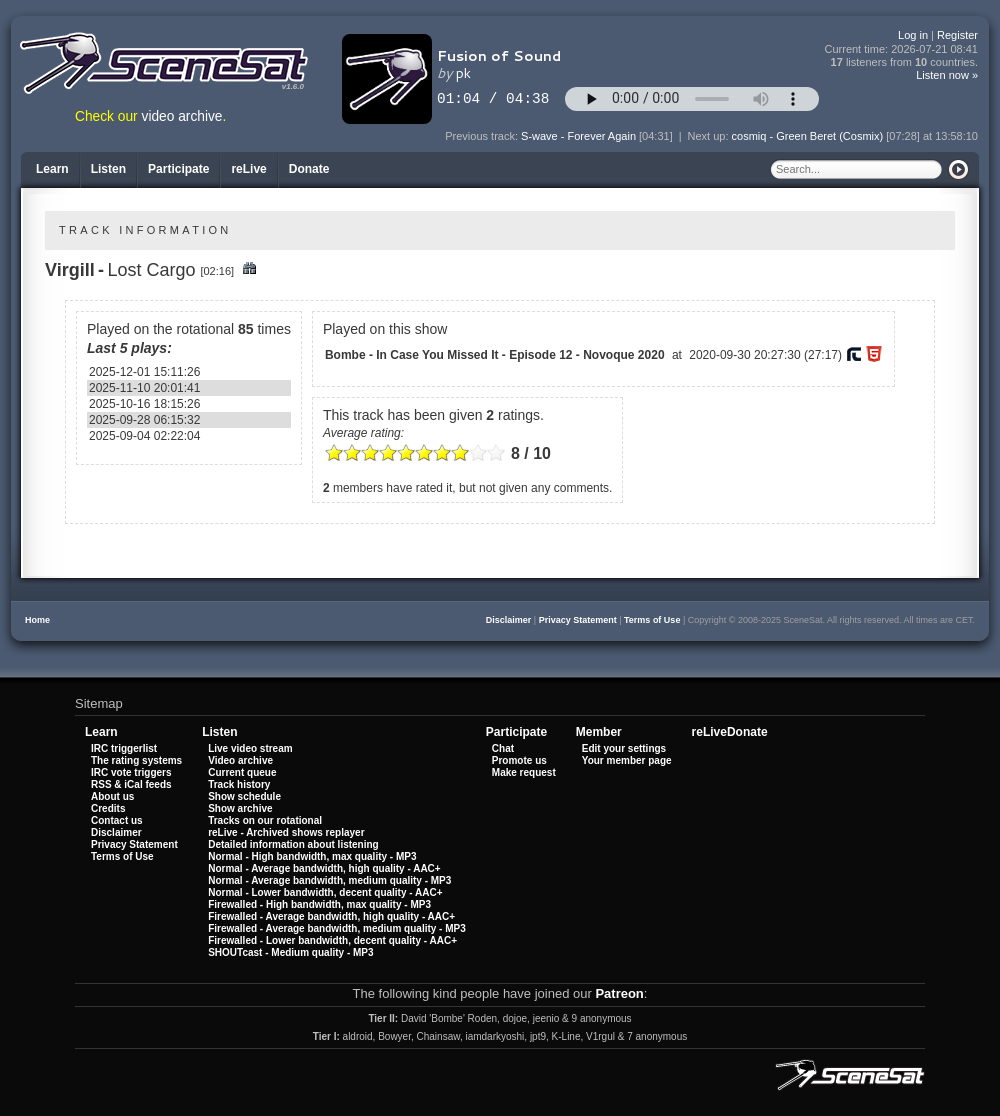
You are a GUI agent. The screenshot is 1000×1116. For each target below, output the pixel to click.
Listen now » (947, 75)
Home (37, 620)
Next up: (710, 136)
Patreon (619, 993)
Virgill (70, 270)
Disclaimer (509, 620)
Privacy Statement (578, 620)
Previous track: (483, 136)
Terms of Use (652, 620)
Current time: (902, 49)
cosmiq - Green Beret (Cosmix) (808, 136)
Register (957, 35)
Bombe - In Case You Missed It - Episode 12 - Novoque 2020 (495, 355)
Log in (913, 35)
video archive (182, 116)
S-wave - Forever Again (578, 136)
